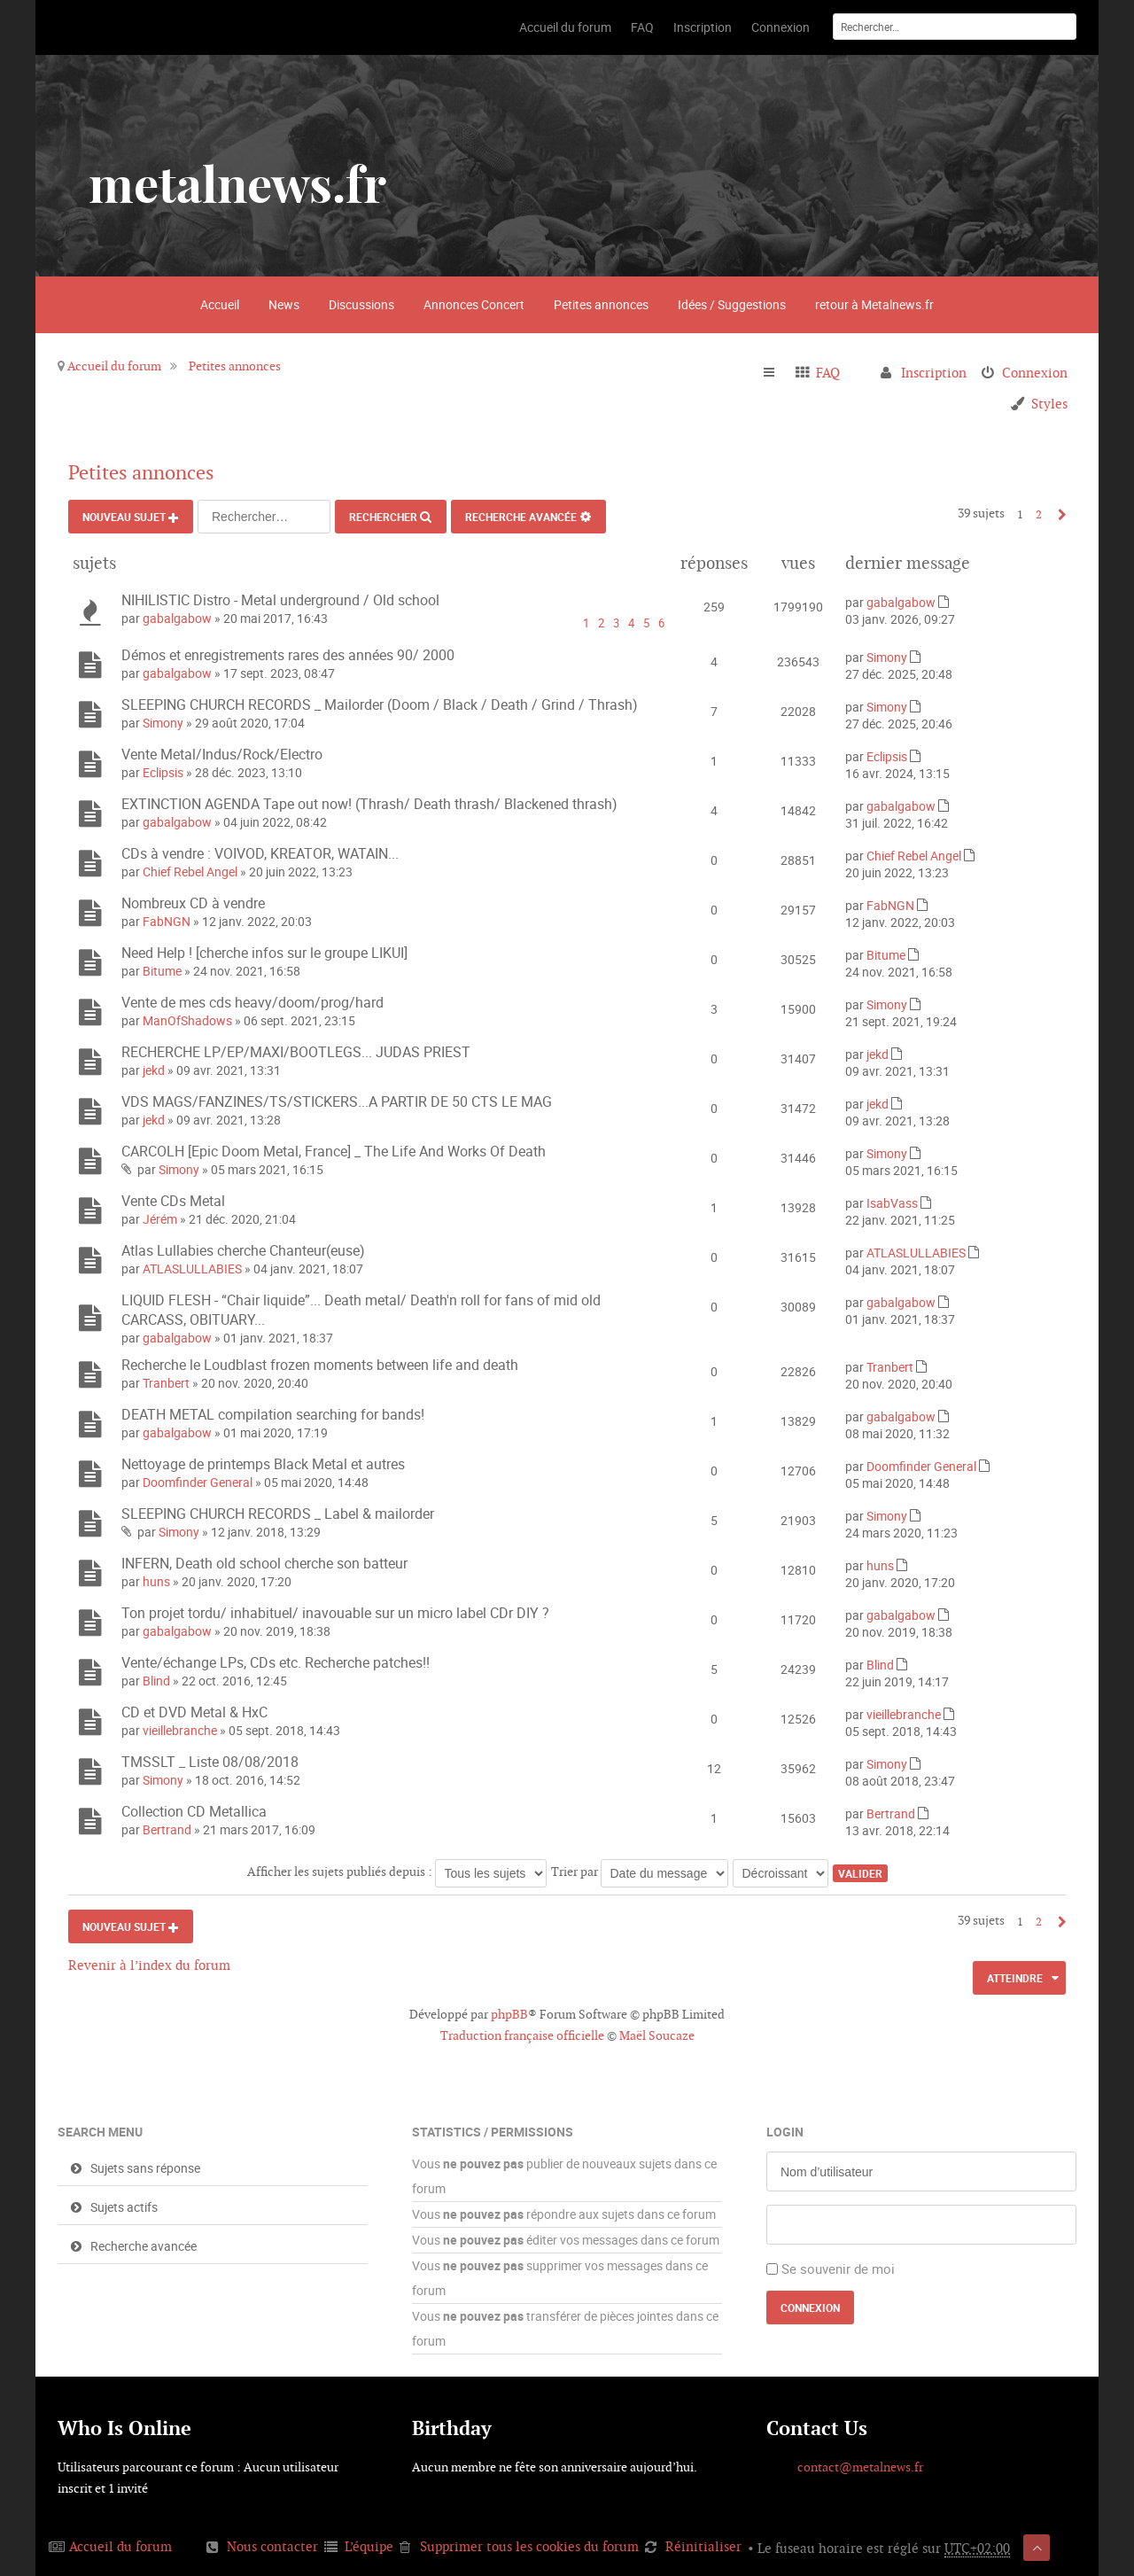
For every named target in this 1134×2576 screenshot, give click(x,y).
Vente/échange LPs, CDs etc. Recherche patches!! (275, 1662)
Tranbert (166, 1382)
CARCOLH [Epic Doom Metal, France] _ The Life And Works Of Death (333, 1151)
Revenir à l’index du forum (149, 1965)
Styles (1049, 403)
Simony (886, 657)
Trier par (639, 1871)
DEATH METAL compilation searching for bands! (272, 1414)
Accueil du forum (114, 366)
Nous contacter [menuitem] (272, 2546)
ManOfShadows (187, 1020)
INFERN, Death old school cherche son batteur (264, 1563)
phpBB (509, 2014)
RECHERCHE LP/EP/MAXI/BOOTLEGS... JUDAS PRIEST (295, 1052)
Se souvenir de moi (838, 2268)
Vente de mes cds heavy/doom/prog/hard (252, 1002)
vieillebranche (180, 1730)
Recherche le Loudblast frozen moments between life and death (319, 1364)
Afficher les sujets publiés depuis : (397, 1871)
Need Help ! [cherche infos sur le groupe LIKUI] (264, 952)
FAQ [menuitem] (828, 372)
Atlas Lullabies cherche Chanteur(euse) (243, 1250)
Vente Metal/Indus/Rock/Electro (221, 754)
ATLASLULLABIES (192, 1268)
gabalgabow (177, 618)
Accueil (219, 304)
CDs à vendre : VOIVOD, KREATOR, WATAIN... (260, 853)
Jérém (160, 1218)
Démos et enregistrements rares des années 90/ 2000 (287, 655)
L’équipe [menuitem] (369, 2546)
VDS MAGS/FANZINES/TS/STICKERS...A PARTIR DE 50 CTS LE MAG (336, 1101)
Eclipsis (163, 772)
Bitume (162, 970)
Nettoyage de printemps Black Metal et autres (263, 1464)
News (283, 304)
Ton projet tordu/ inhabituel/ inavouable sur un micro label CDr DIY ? (335, 1613)
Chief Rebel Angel (190, 871)
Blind (156, 1680)
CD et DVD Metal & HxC (194, 1712)
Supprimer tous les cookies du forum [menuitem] (529, 2546)
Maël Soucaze (657, 2035)
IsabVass (892, 1203)
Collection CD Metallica (194, 1811)
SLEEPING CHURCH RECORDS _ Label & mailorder (277, 1513)
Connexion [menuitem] (1035, 372)
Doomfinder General (197, 1482)
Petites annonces (601, 304)
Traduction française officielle (522, 2035)
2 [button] (1039, 514)
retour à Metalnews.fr (874, 304)
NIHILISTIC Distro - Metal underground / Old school (280, 600)
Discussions (361, 304)
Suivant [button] (1057, 514)
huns (156, 1581)
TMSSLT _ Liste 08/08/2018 (210, 1761)
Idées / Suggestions (732, 304)
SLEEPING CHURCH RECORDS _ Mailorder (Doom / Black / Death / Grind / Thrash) (379, 704)
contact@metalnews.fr (860, 2467)
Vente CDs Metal (173, 1200)
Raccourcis (776, 373)
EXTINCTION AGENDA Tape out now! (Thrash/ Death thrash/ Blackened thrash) (369, 803)
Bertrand (167, 1829)
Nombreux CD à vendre (193, 903)
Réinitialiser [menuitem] (703, 2546)
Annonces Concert (473, 304)
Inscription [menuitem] (934, 372)
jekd (154, 1070)
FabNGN (166, 921)
